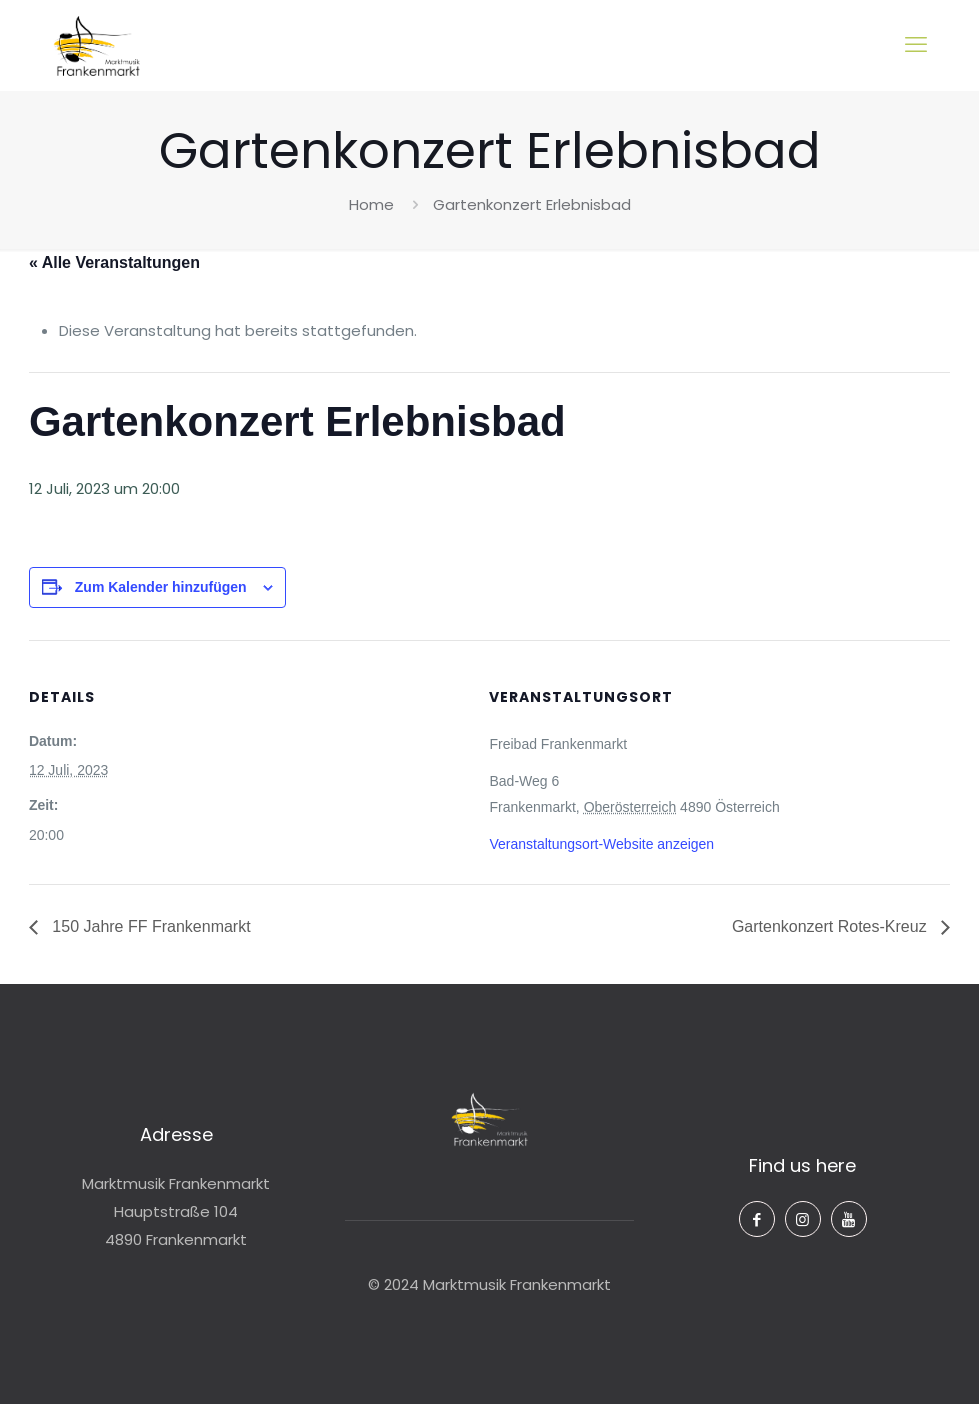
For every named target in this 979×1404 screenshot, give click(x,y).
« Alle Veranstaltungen (114, 262)
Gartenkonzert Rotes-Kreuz (831, 926)
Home (371, 204)
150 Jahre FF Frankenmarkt (149, 926)
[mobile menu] (916, 45)
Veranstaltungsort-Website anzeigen (601, 844)
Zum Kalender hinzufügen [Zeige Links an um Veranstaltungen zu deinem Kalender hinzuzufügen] (161, 587)
